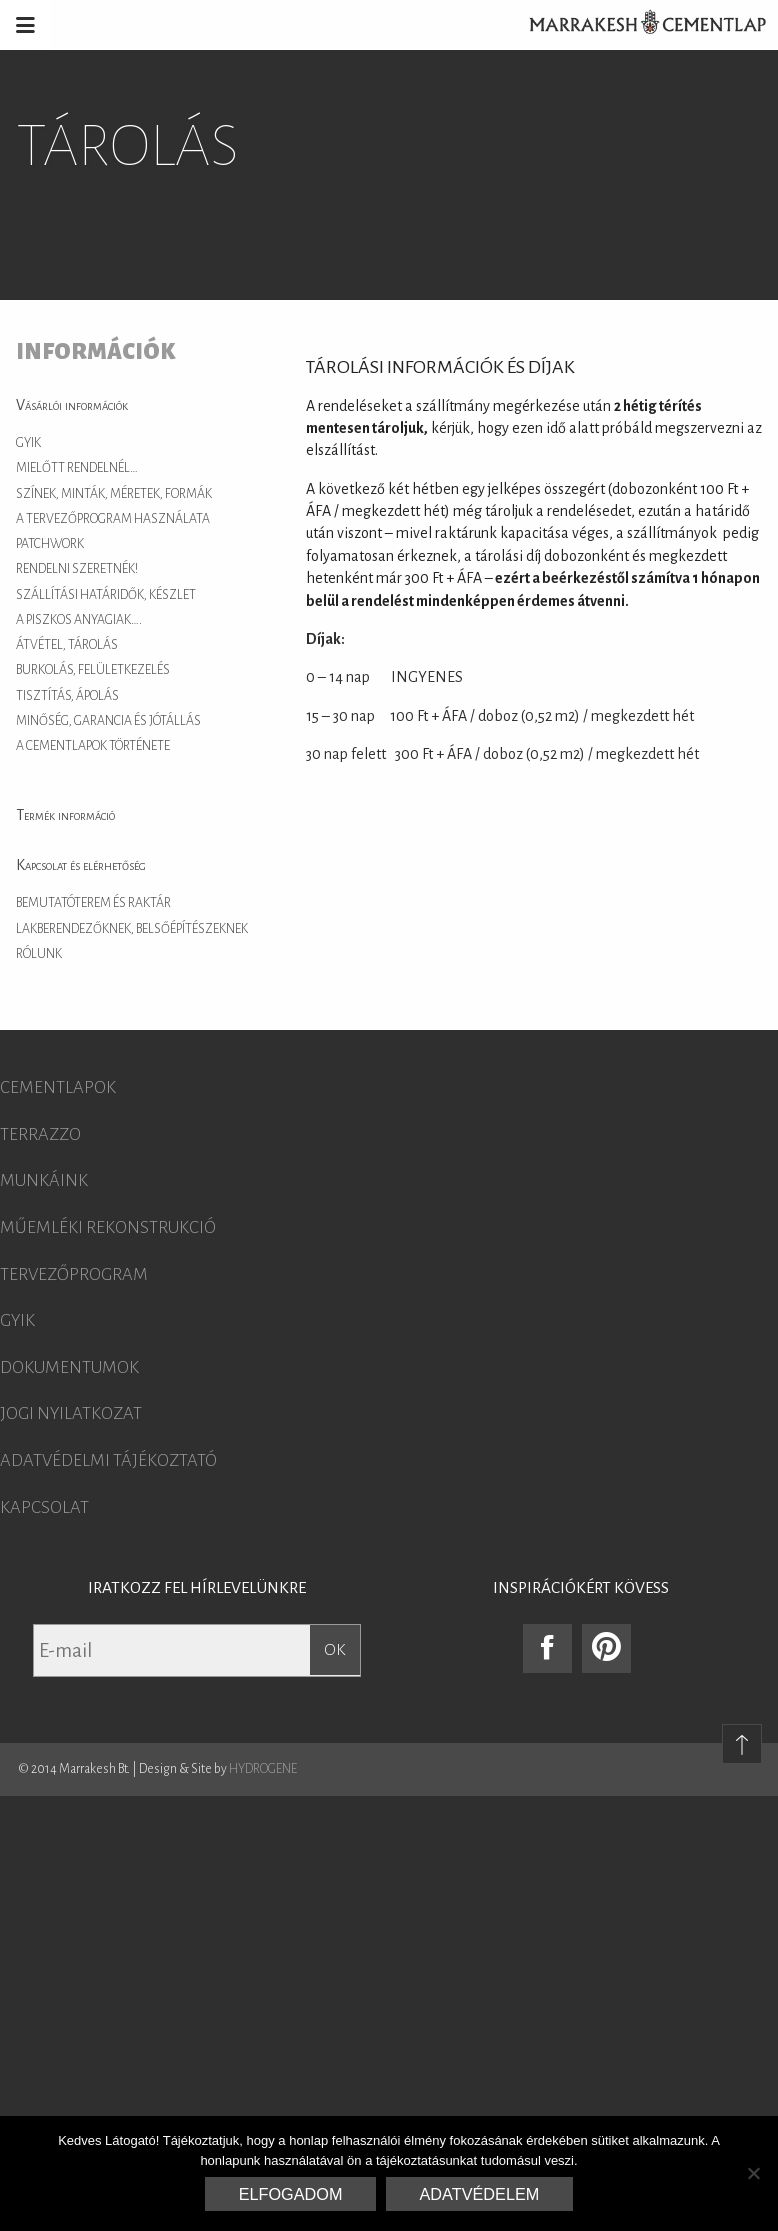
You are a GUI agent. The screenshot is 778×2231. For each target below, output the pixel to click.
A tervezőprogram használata (113, 519)
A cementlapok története (93, 746)
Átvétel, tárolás (67, 645)
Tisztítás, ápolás (67, 696)
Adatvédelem (480, 2194)
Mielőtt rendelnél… (77, 468)
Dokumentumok (69, 1368)
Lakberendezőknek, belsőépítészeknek (132, 929)
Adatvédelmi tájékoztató (108, 1461)
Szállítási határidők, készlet (106, 595)
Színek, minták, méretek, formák (114, 494)
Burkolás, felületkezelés (93, 670)
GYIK (28, 443)
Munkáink (44, 1181)
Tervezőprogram (74, 1275)
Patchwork (50, 544)
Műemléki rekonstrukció (108, 1228)
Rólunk (39, 954)
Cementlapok (58, 1088)
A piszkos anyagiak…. (79, 620)
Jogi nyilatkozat (71, 1414)
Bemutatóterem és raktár (93, 903)
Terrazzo (40, 1135)
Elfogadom (291, 2194)
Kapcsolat (44, 1508)
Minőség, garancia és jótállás (108, 721)
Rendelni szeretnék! (77, 569)
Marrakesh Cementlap (637, 25)
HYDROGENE (263, 1769)
